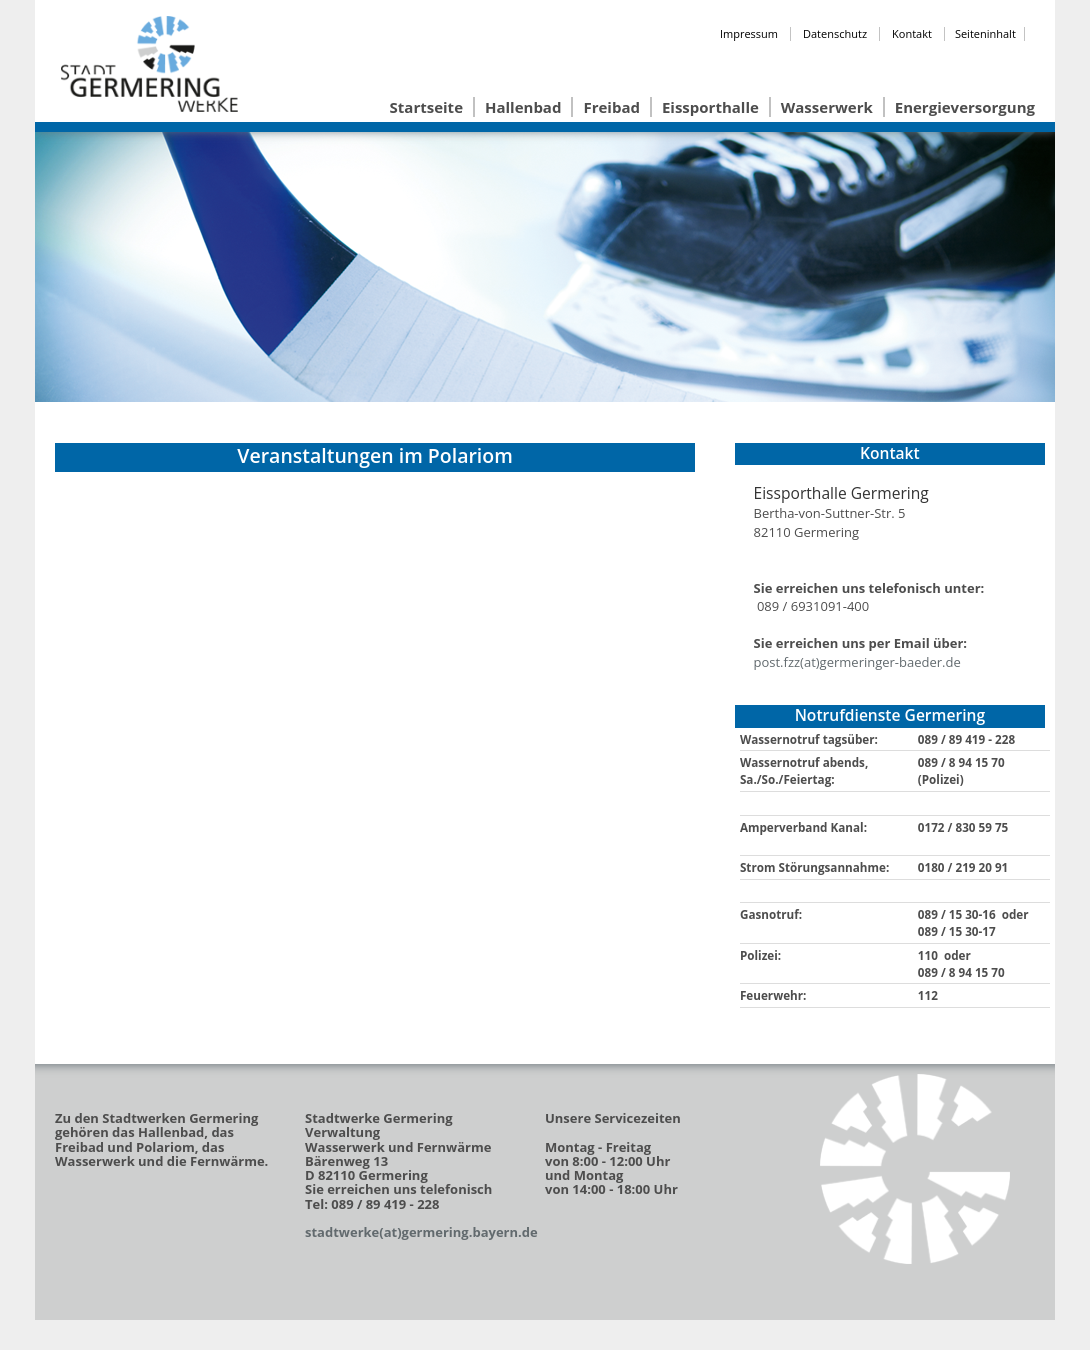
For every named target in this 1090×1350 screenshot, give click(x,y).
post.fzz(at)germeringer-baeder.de (857, 662)
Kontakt (912, 33)
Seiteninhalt (985, 33)
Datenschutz (835, 33)
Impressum (749, 33)
